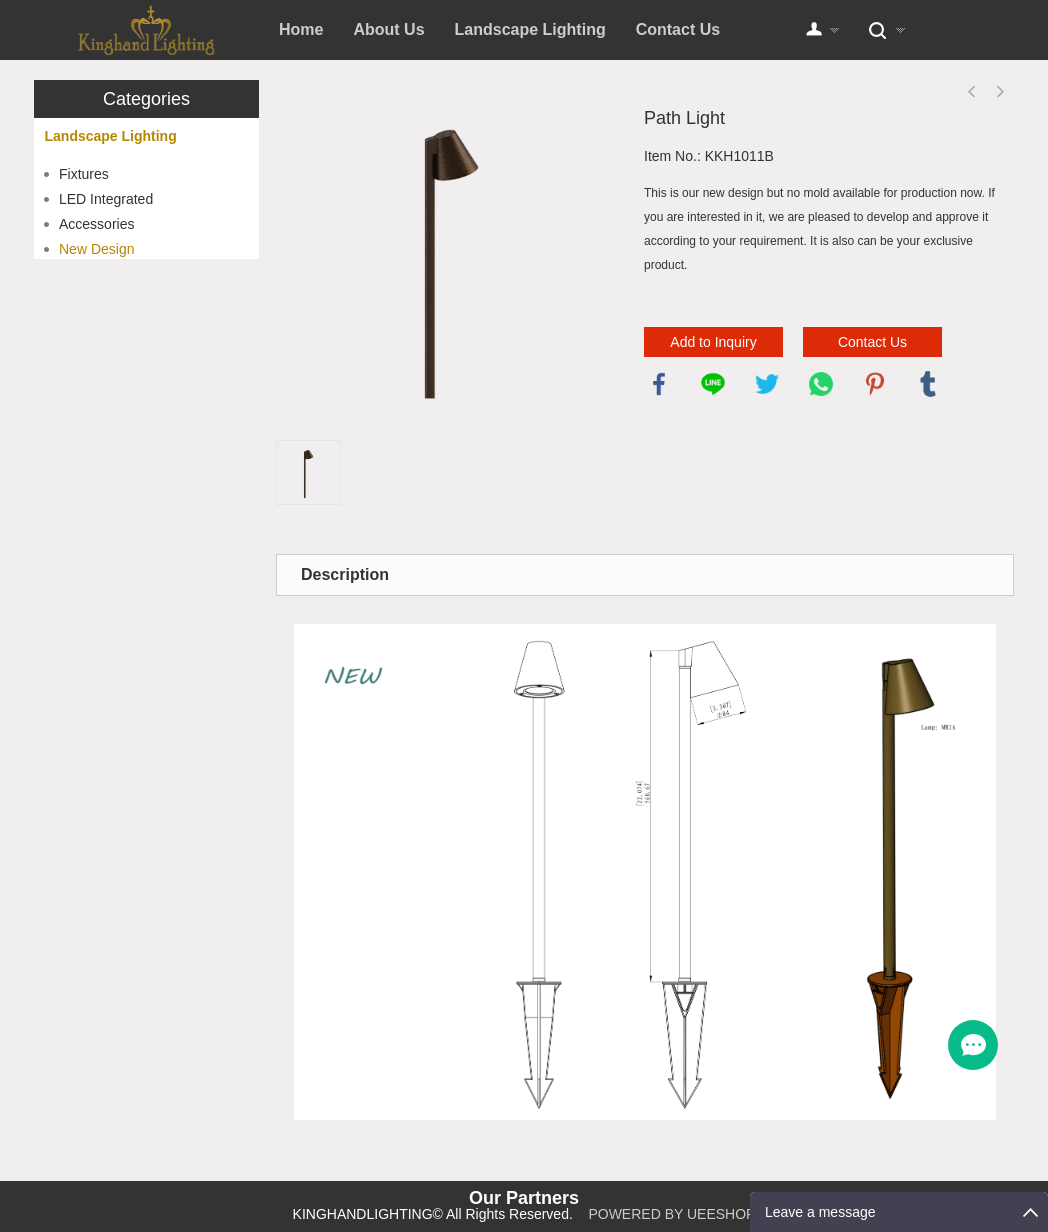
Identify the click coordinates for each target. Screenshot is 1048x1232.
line (713, 384)
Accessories (96, 224)
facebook (659, 384)
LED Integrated (106, 199)
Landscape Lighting (530, 29)
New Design (96, 249)
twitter (767, 384)
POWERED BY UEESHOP (671, 1214)
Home (301, 29)
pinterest (875, 384)
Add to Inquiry (713, 342)
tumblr (928, 384)
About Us (388, 29)
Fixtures (84, 174)
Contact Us (678, 29)
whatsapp (821, 384)
